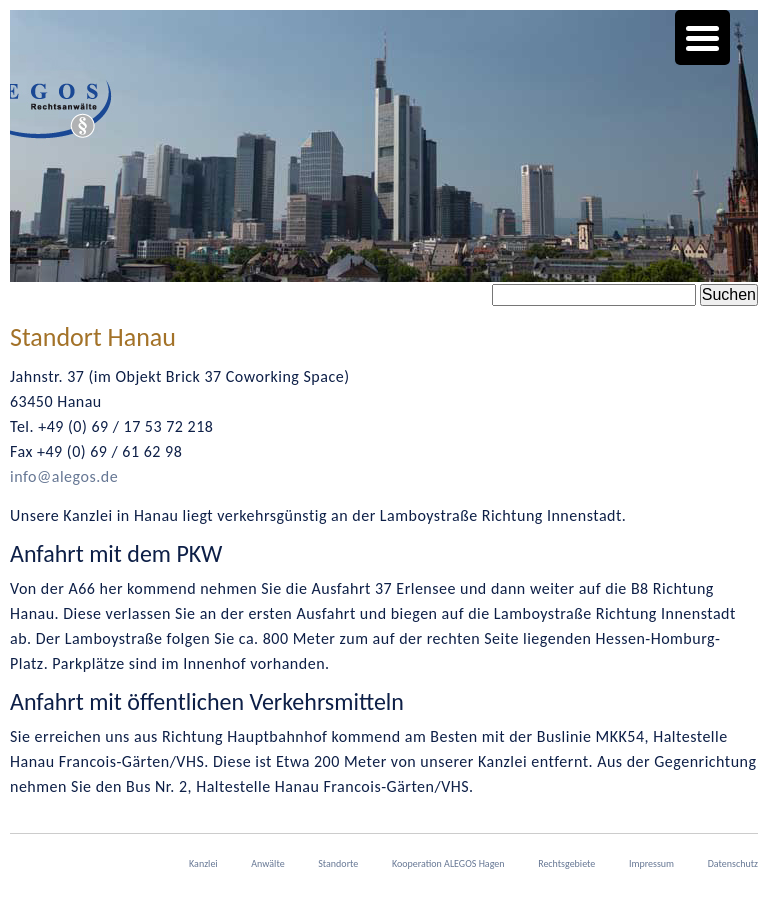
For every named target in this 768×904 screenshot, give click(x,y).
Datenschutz (733, 863)
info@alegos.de (64, 476)
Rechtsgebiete (566, 863)
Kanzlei (203, 863)
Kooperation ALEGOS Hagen (448, 863)
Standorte (338, 863)
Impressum (651, 863)
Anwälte (267, 863)
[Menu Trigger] (702, 37)
